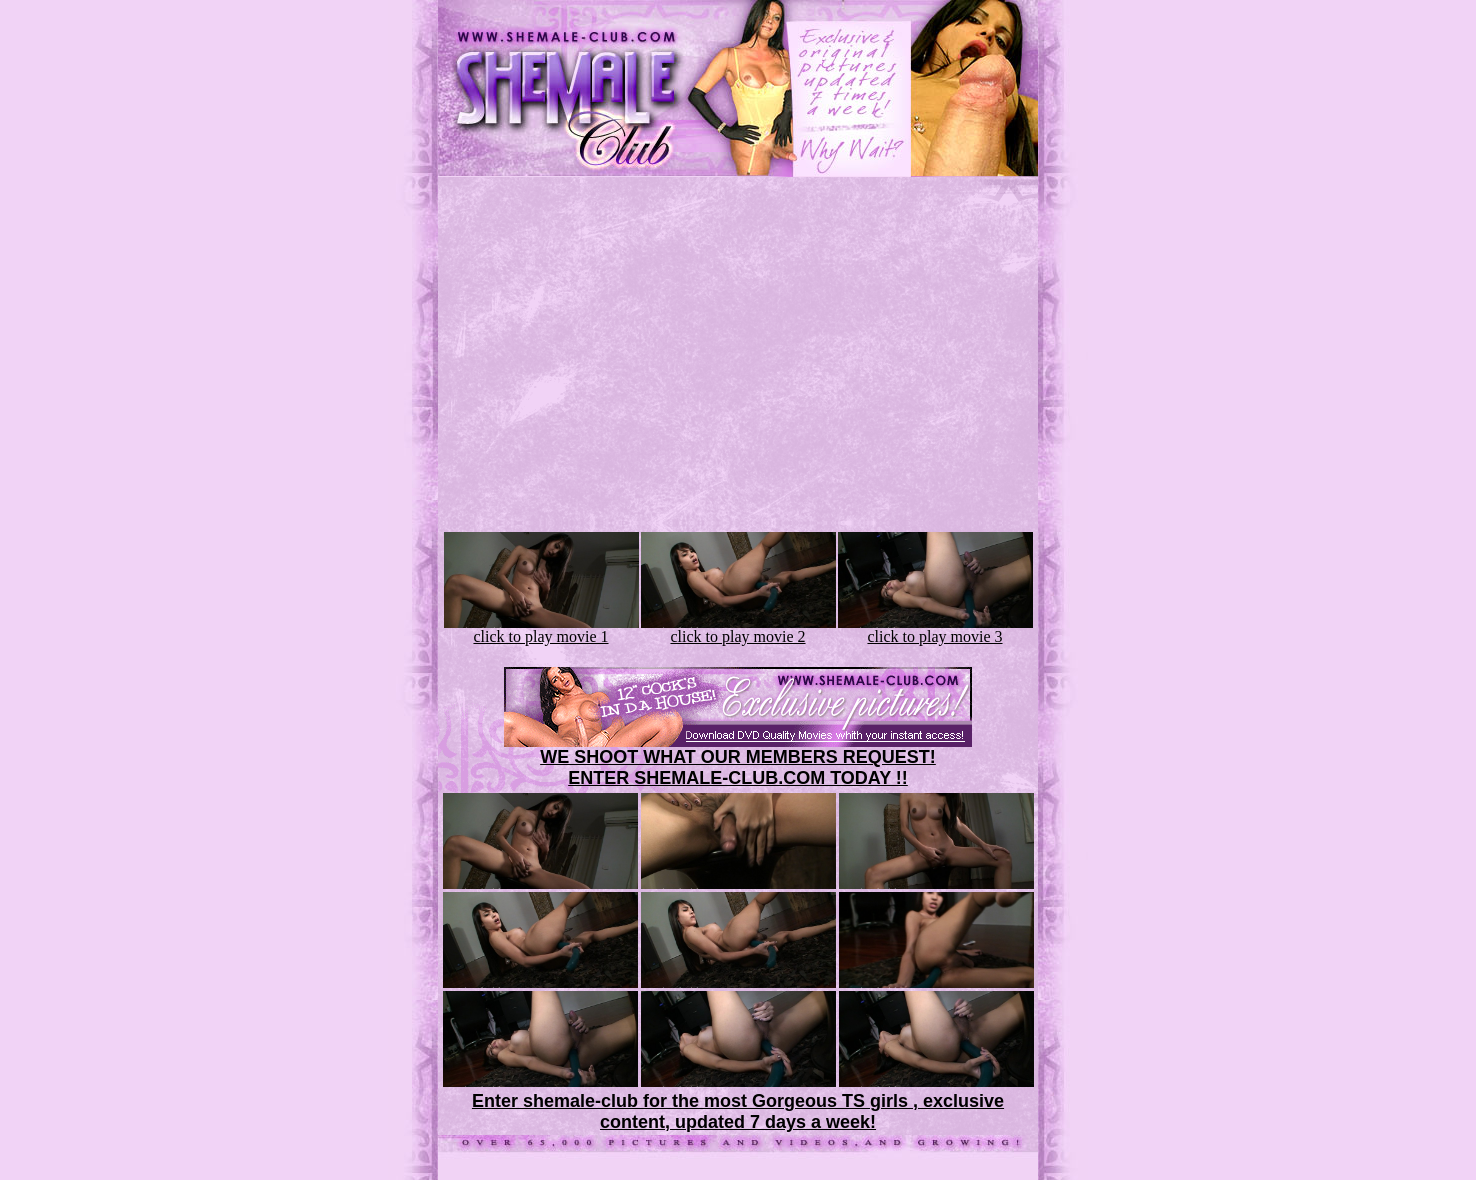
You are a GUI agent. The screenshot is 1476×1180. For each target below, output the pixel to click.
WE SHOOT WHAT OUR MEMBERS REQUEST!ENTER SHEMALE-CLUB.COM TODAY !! (738, 767)
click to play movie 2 (738, 629)
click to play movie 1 (541, 629)
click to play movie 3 (935, 629)
